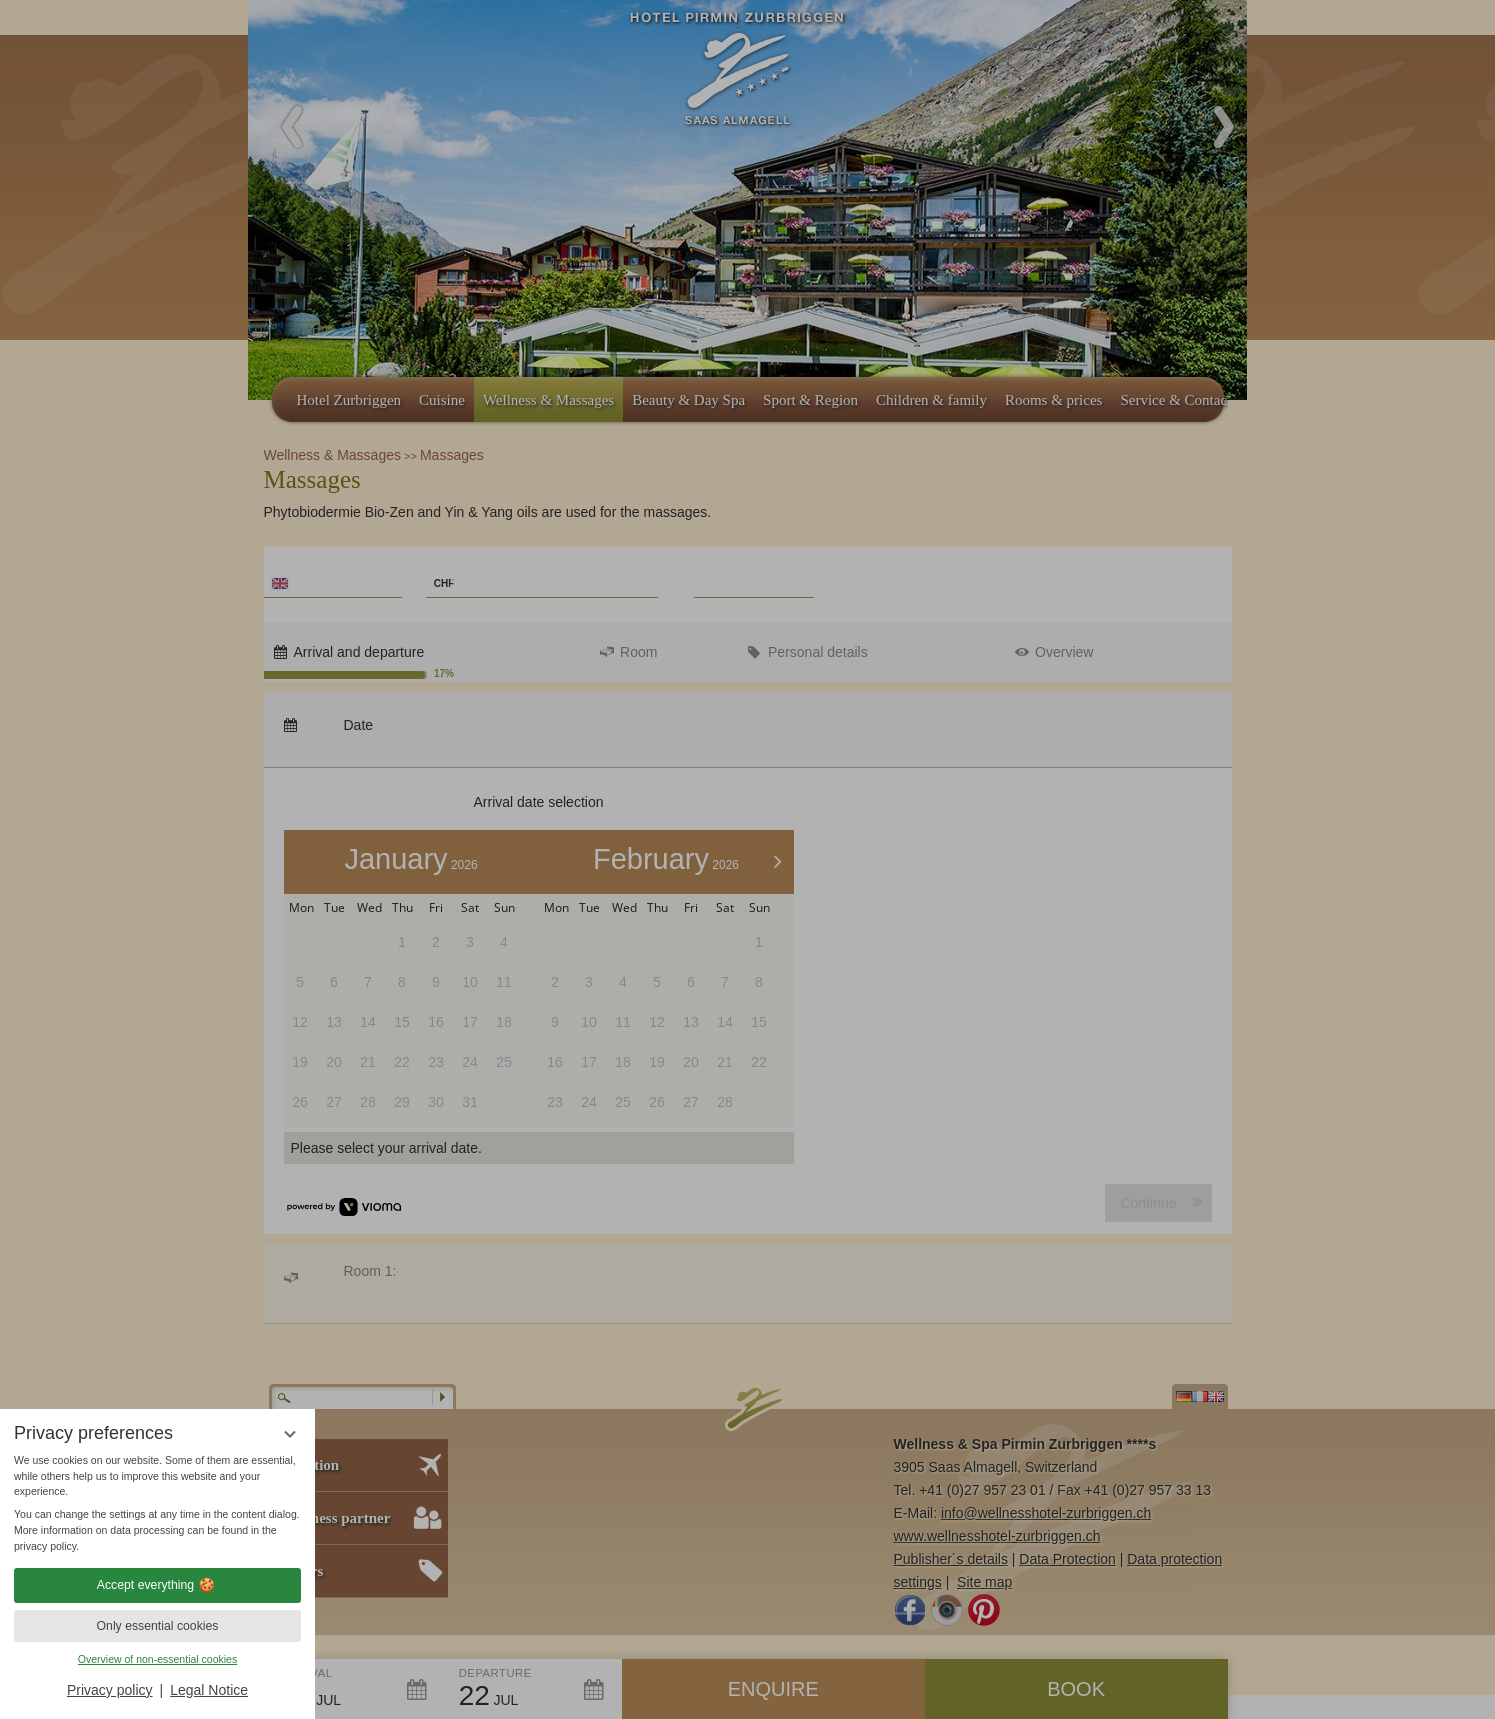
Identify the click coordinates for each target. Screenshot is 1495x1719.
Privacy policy (110, 1690)
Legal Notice (209, 1690)
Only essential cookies (158, 1626)
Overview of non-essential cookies (157, 1659)
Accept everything (157, 1585)
